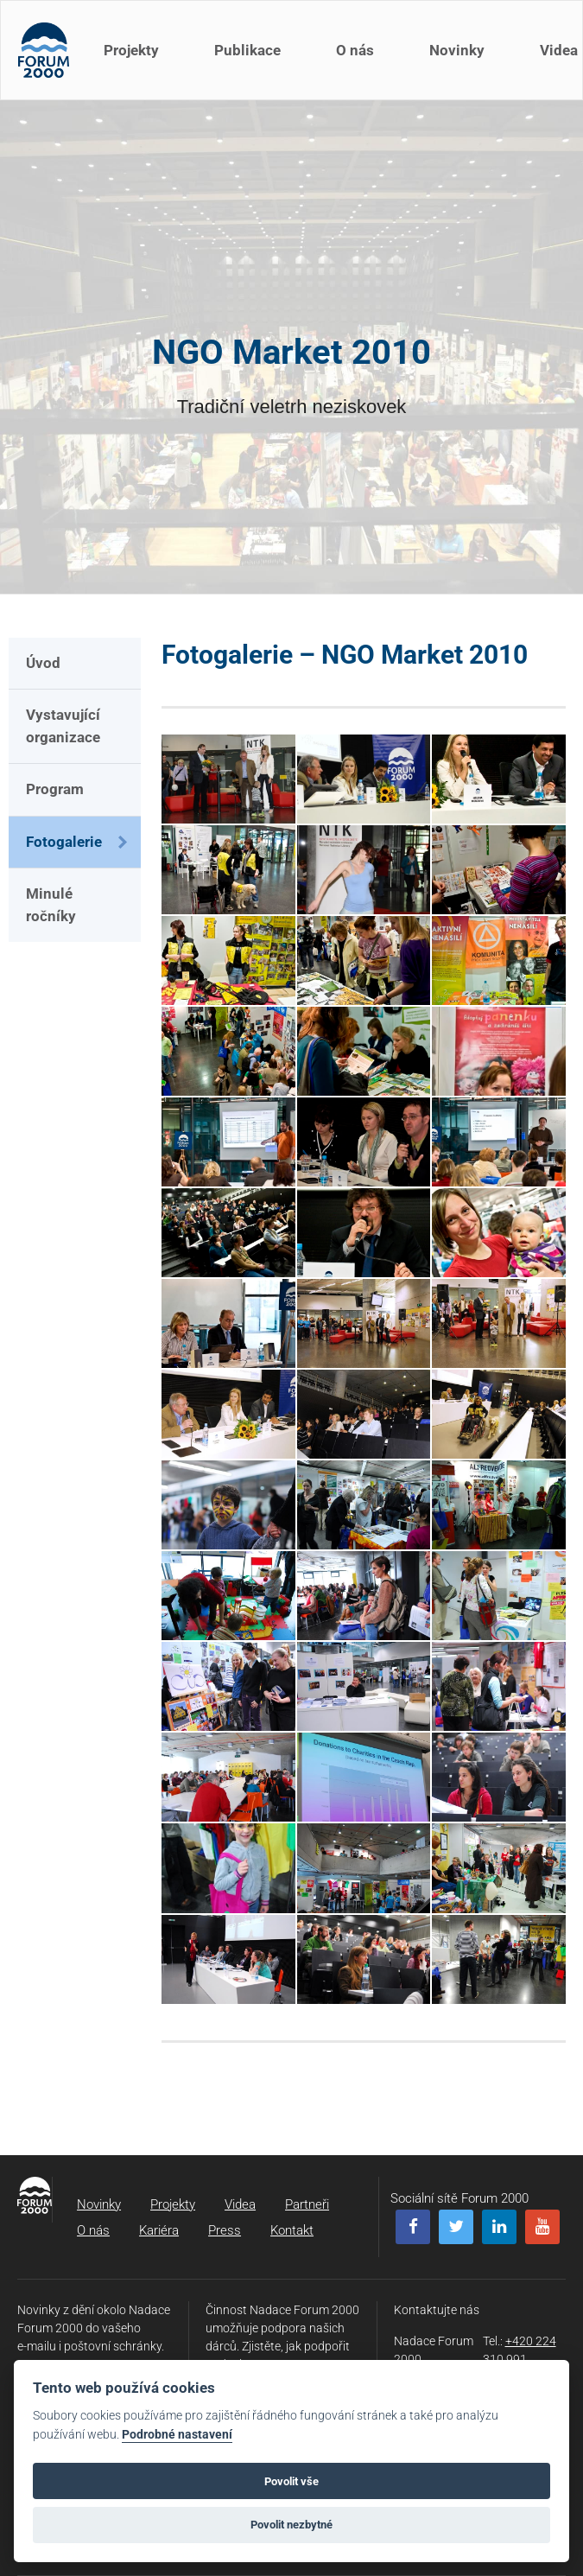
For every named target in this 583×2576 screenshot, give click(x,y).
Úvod (43, 662)
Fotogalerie (64, 841)
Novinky (457, 50)
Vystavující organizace (63, 726)
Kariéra (159, 2230)
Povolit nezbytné (291, 2524)
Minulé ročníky (51, 905)
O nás (355, 50)
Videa (240, 2204)
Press (224, 2230)
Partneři (307, 2204)
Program (55, 789)
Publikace (247, 50)
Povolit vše (291, 2481)
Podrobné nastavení (177, 2434)
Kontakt (292, 2230)
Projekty (131, 50)
